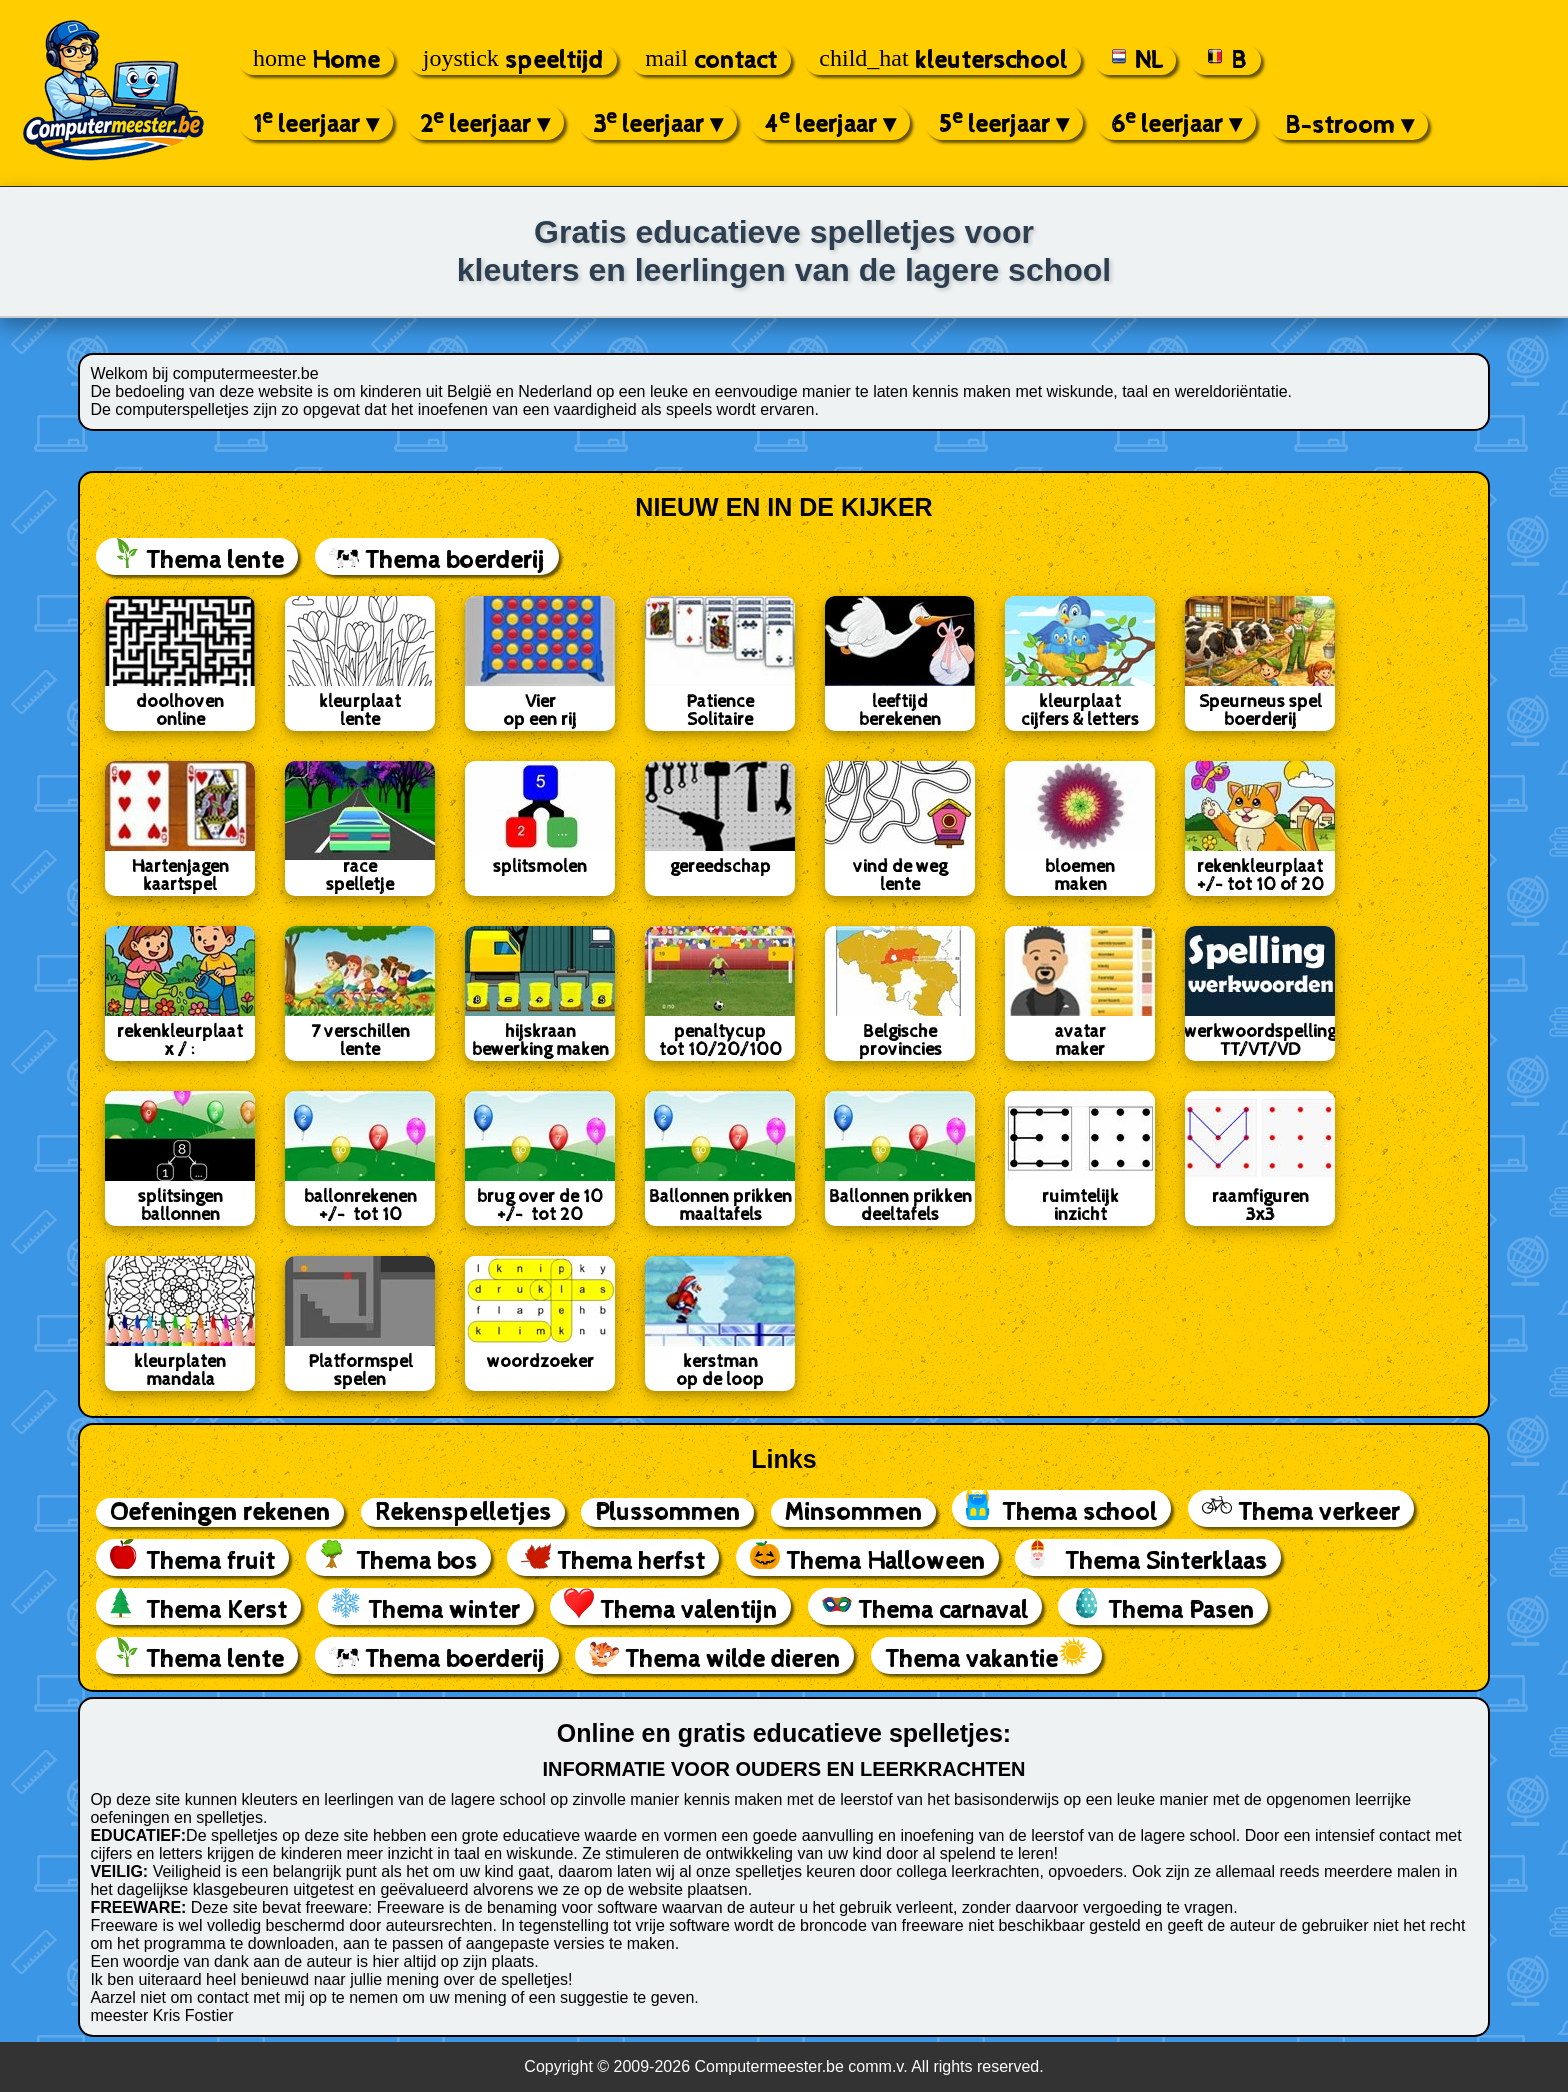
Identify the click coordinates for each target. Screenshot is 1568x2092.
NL (1135, 60)
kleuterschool (942, 60)
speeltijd (513, 60)
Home (316, 60)
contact (711, 60)
